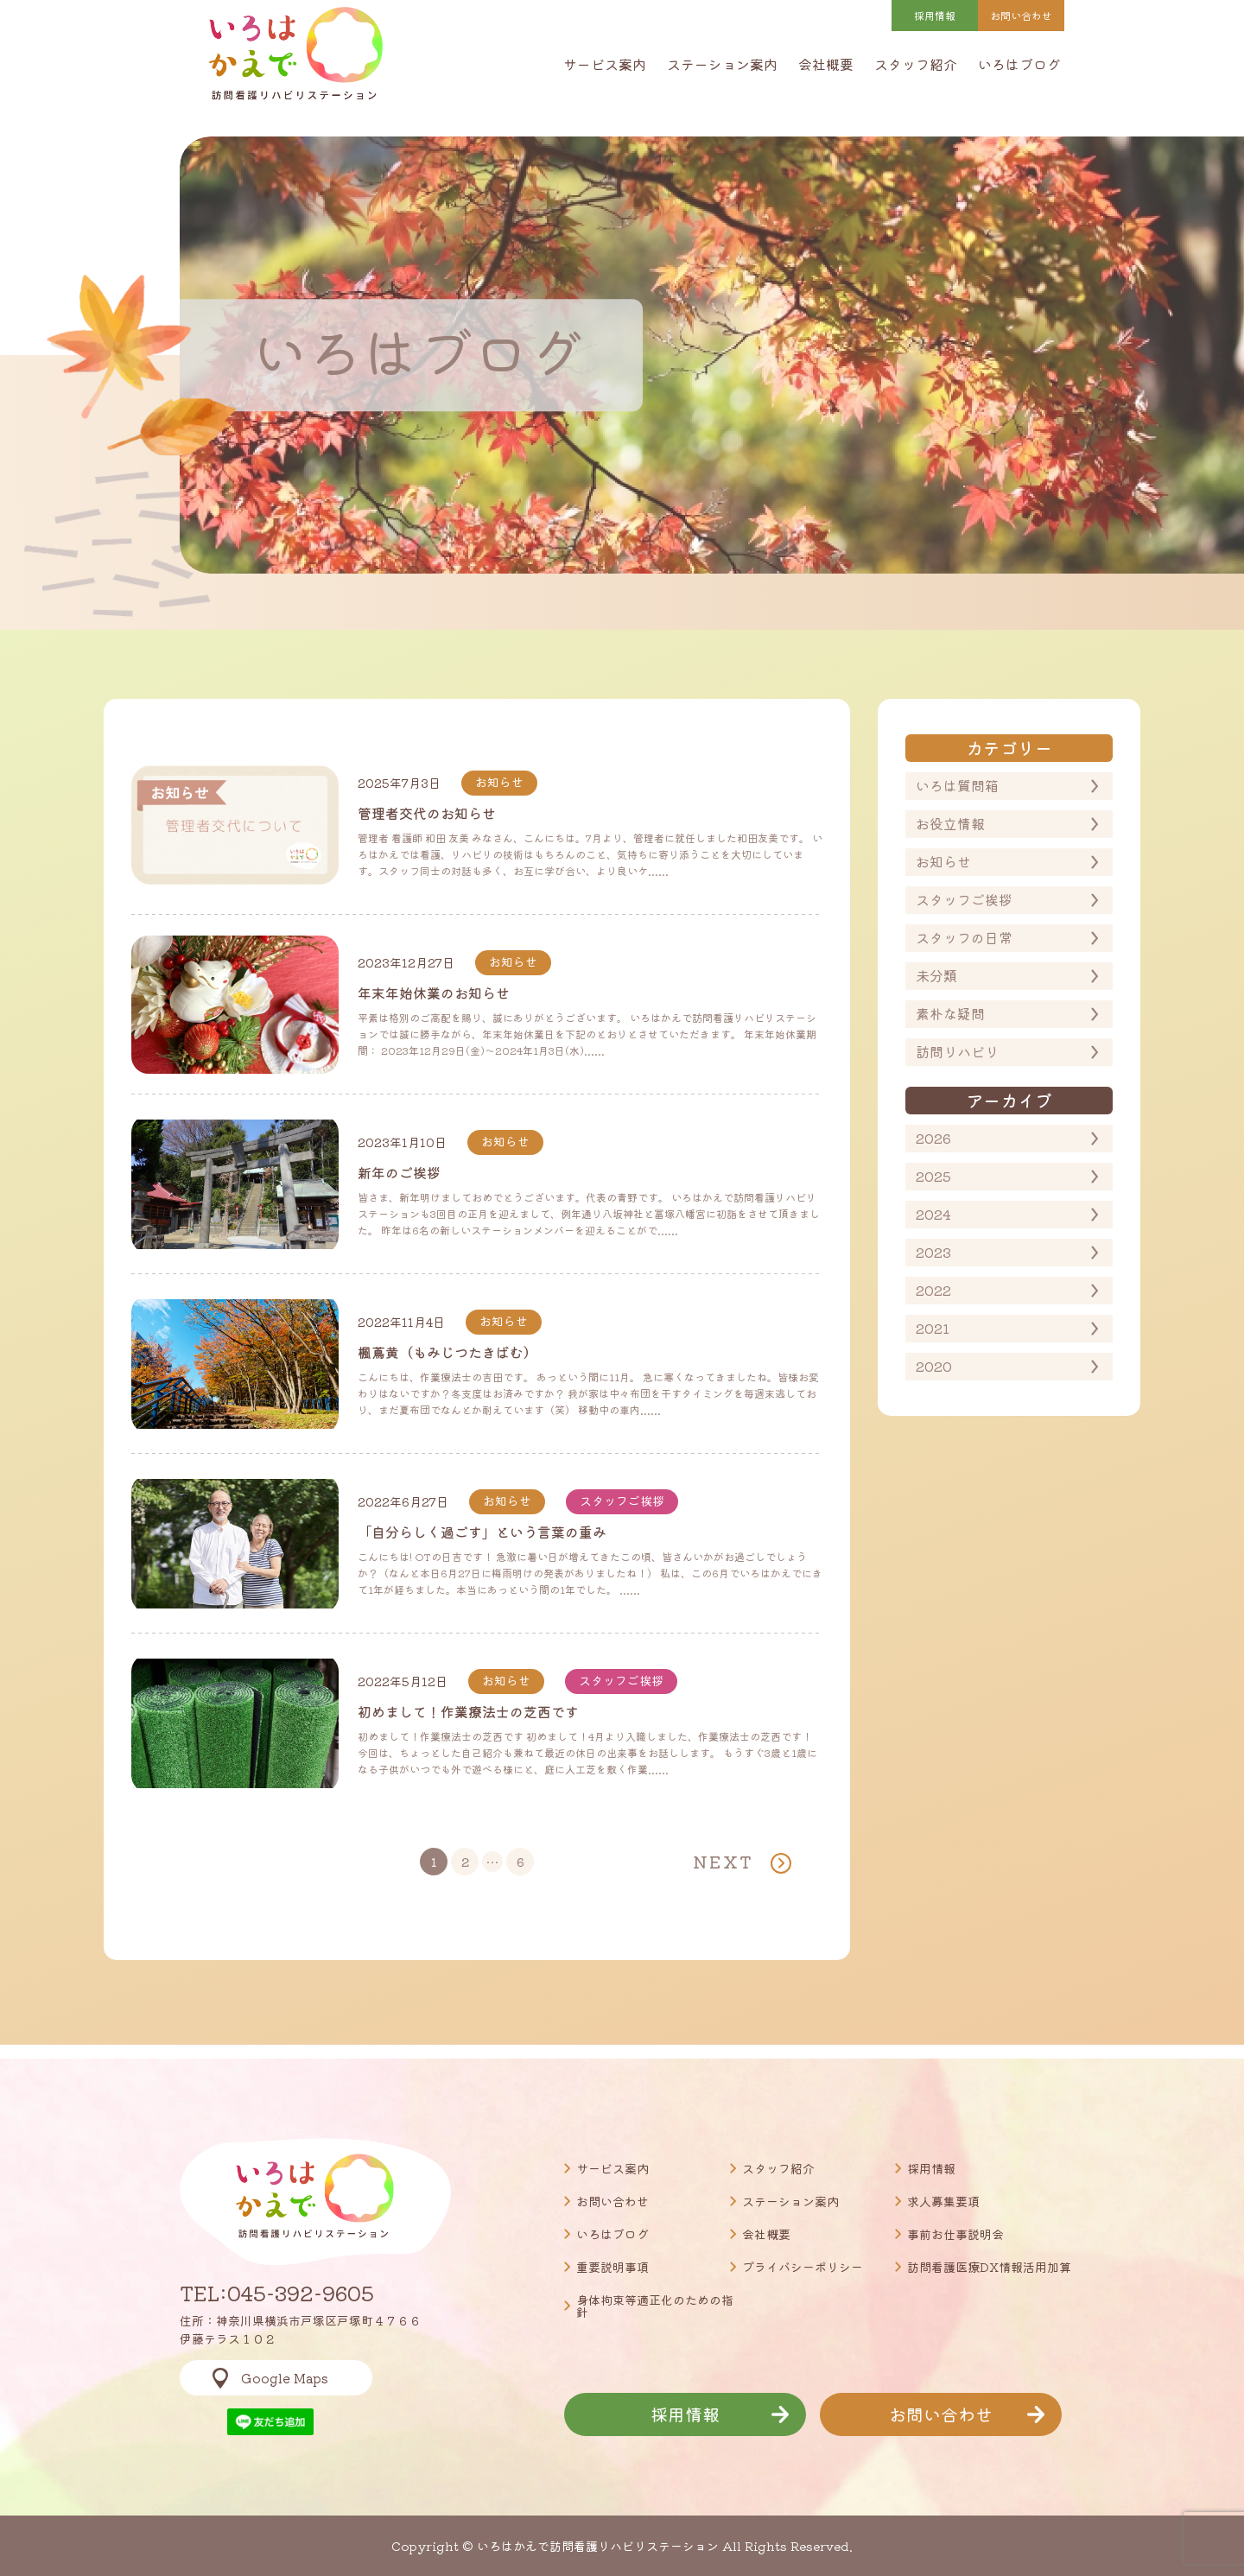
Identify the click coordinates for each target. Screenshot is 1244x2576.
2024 (933, 1213)
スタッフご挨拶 (964, 899)
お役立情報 (950, 823)
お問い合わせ (612, 2201)
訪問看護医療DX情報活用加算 (989, 2266)
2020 (934, 1365)
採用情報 (934, 15)
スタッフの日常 (964, 937)
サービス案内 (604, 64)
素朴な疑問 (950, 1013)
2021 (932, 1327)
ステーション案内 (722, 64)
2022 (933, 1289)
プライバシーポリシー (802, 2266)
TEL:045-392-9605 (277, 2292)
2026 (933, 1137)
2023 (933, 1251)
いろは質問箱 (957, 785)
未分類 (936, 975)
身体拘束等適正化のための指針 (654, 2305)
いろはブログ (1019, 64)
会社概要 (826, 64)
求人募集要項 (943, 2201)
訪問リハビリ (957, 1051)
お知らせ (943, 861)
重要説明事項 (612, 2266)
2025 (933, 1175)
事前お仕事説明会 (955, 2234)
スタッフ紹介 (915, 64)
